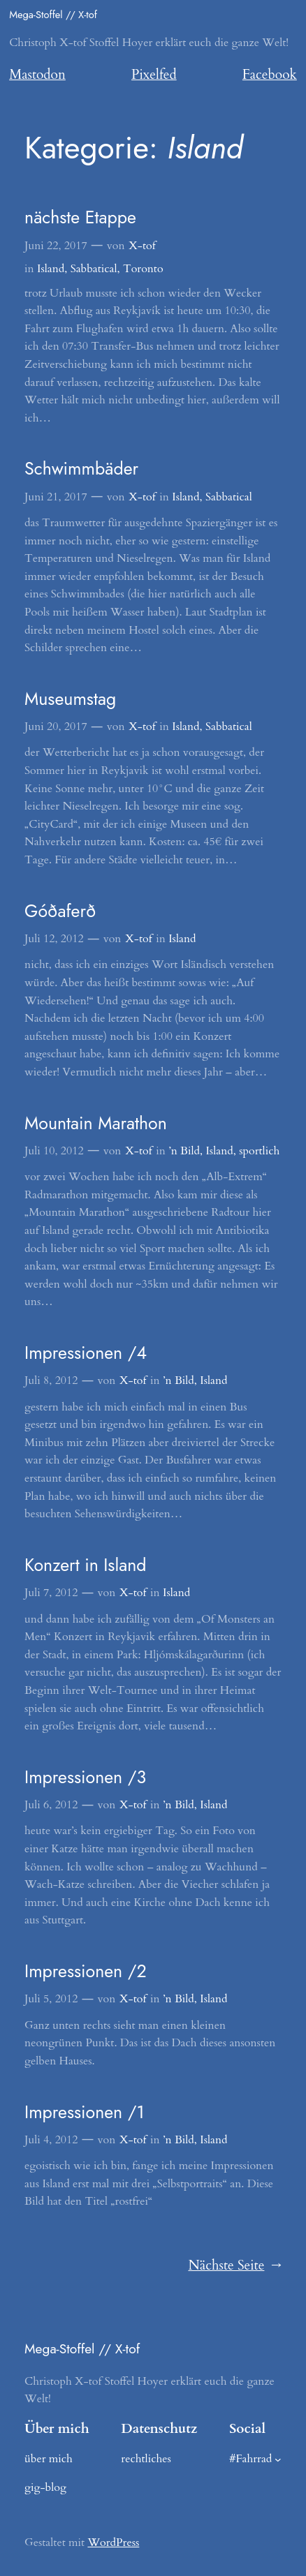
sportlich (259, 1151)
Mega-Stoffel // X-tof (53, 14)
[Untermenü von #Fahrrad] (278, 2459)
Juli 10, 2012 (54, 1151)
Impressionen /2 (85, 1971)
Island (50, 268)
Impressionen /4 (85, 1353)
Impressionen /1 (84, 2112)
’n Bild (184, 1151)
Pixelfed (154, 75)
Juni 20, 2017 (55, 726)
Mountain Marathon (95, 1123)
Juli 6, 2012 (51, 1804)
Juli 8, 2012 (51, 1380)
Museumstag (70, 699)
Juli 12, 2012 (54, 938)
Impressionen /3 (85, 1777)
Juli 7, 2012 (51, 1592)
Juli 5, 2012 (51, 1999)
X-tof (142, 245)
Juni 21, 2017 (55, 497)
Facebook (269, 75)
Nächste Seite (235, 2266)
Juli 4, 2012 (51, 2139)
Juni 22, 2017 (55, 245)
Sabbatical (94, 268)
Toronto (143, 268)
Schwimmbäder (81, 469)
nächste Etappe (80, 217)
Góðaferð (60, 911)
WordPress (113, 2542)
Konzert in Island (85, 1565)
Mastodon (37, 75)
